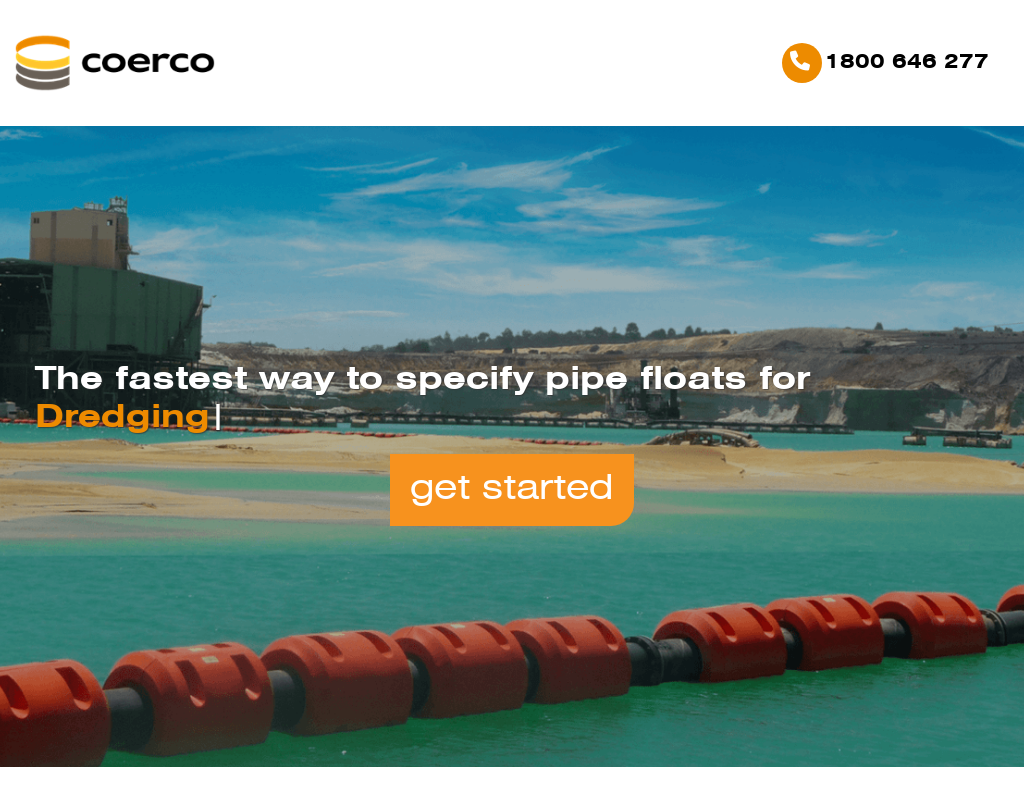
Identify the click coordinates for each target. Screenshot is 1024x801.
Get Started (512, 490)
